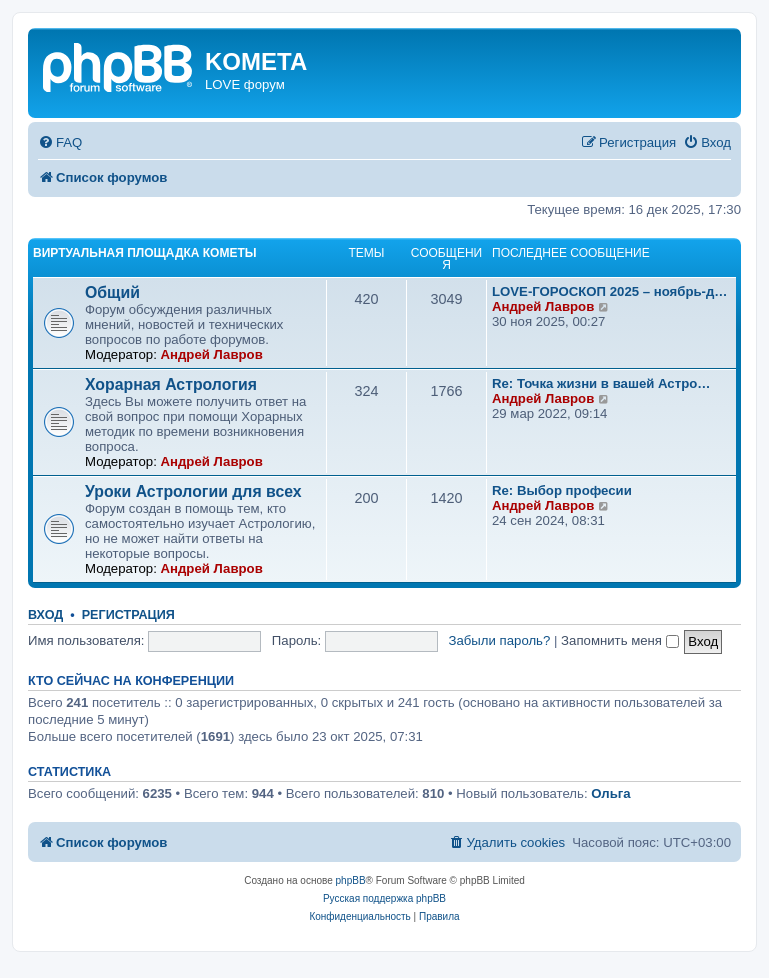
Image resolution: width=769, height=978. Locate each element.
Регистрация (128, 615)
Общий (112, 292)
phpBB (351, 880)
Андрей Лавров (211, 354)
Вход (45, 615)
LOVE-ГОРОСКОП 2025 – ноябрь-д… (610, 291)
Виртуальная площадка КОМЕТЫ (145, 253)
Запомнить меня (620, 640)
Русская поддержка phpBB (384, 898)
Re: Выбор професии (562, 490)
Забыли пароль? (500, 640)
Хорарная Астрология (171, 384)
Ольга (610, 793)
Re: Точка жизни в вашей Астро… (601, 383)
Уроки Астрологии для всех (193, 491)
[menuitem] (60, 142)
